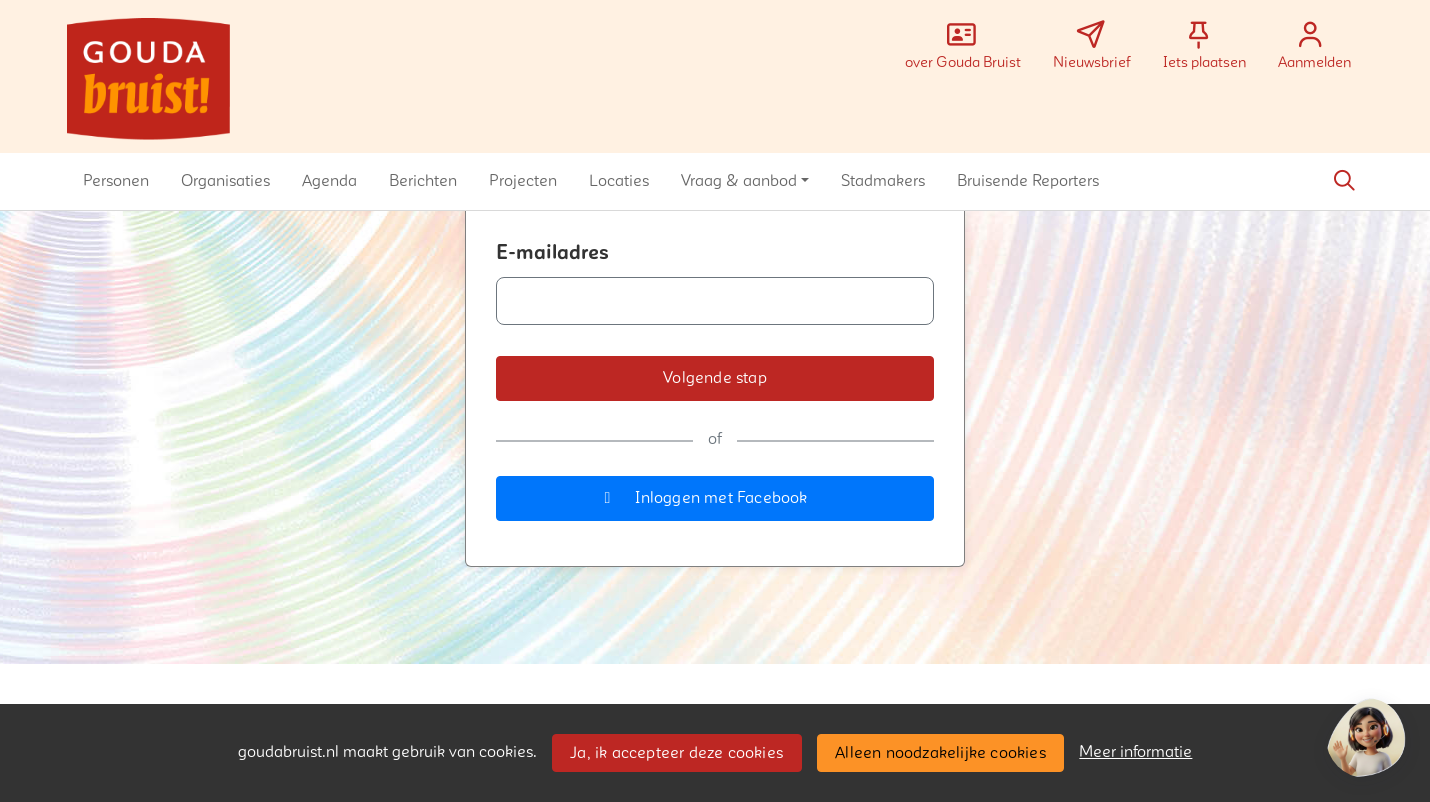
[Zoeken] (1344, 181)
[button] (116, 181)
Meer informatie (1135, 752)
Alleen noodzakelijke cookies (940, 753)
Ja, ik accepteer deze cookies (676, 753)
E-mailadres (552, 253)
